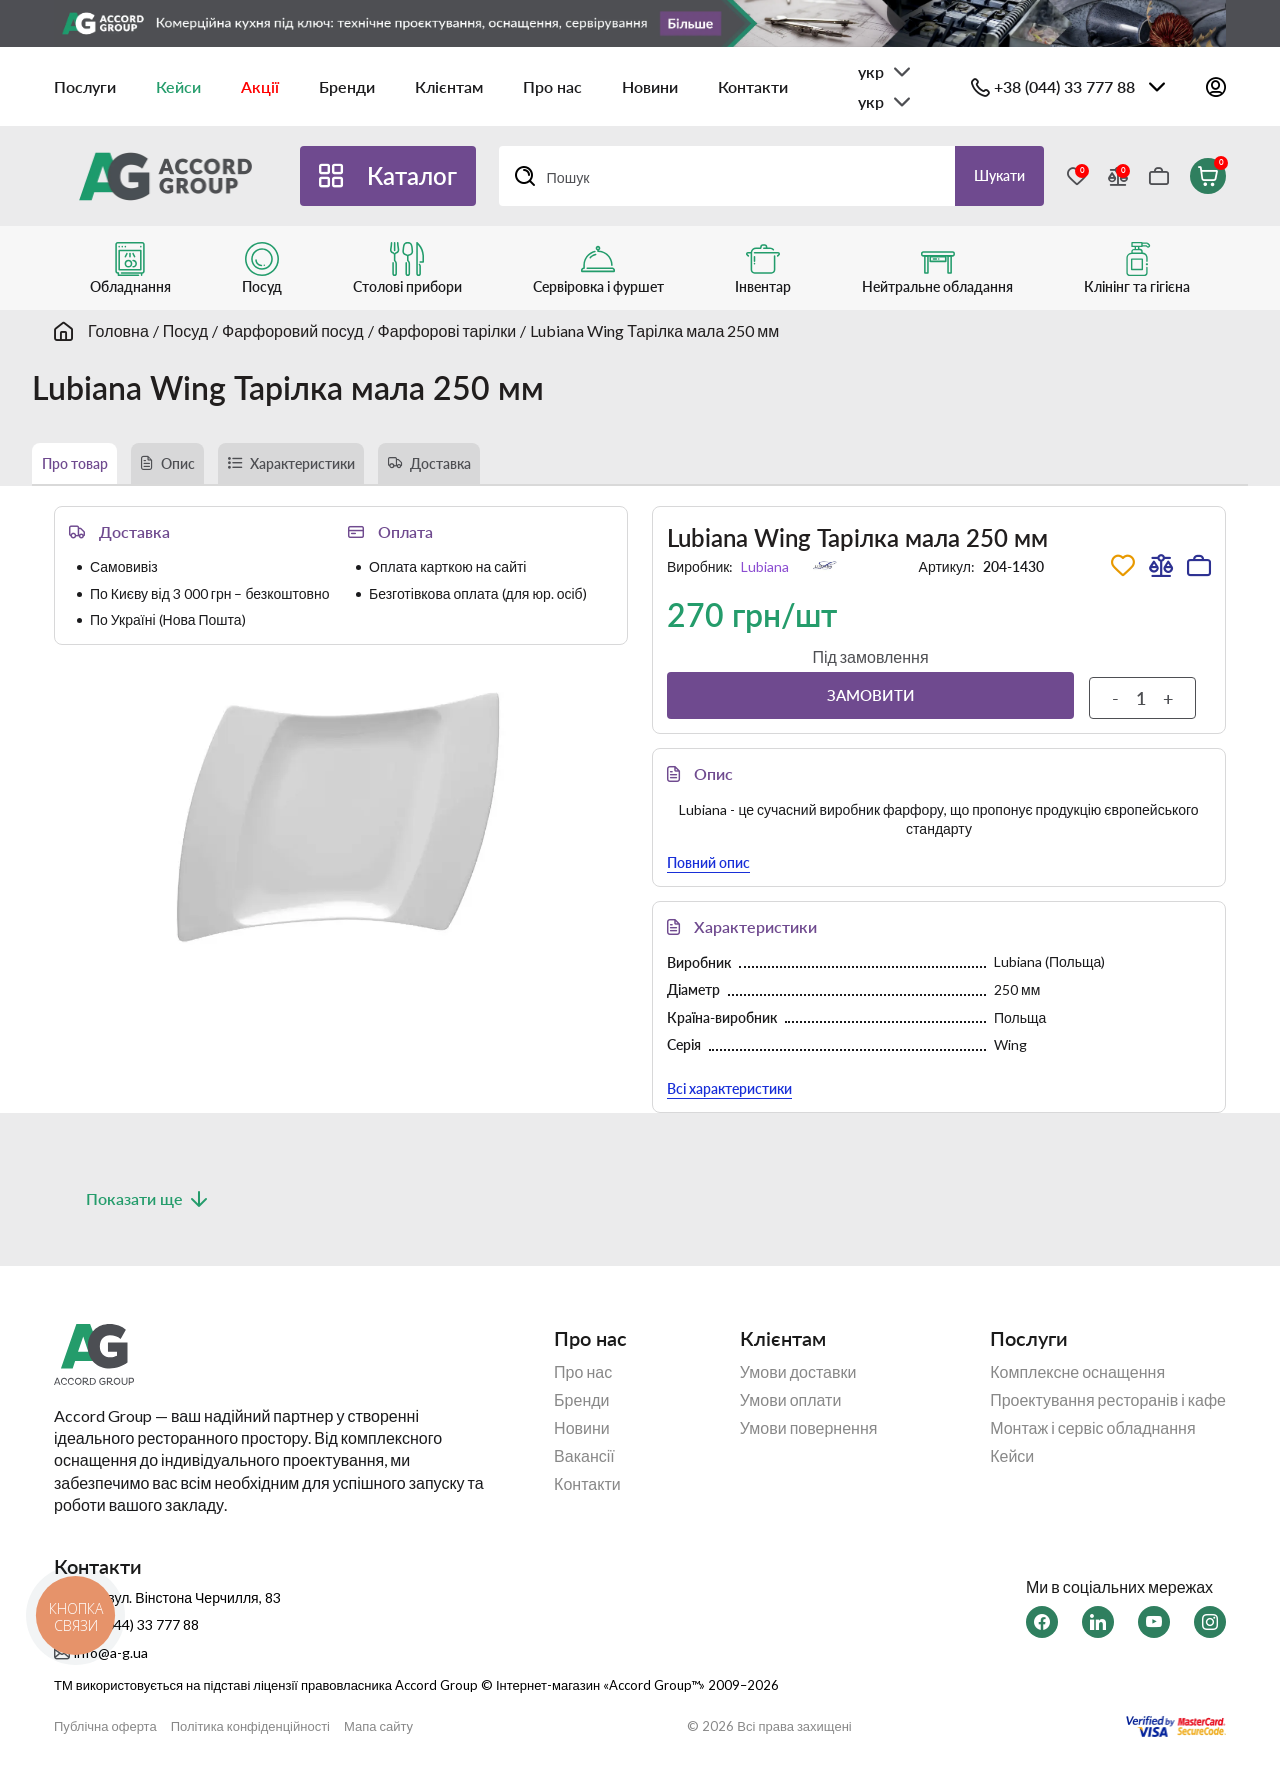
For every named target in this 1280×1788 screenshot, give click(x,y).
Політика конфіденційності (250, 1739)
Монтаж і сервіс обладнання (1092, 1440)
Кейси (178, 86)
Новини (650, 86)
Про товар (88, 469)
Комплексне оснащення (1077, 1384)
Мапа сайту (378, 1739)
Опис (216, 469)
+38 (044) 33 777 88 (1064, 86)
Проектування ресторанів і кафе (1108, 1412)
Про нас (552, 86)
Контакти (753, 86)
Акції (260, 86)
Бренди (347, 86)
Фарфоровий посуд (293, 330)
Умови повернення (809, 1440)
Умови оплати (791, 1412)
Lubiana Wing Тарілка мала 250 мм (654, 330)
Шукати (989, 175)
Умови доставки (798, 1384)
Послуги (85, 86)
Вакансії (584, 1468)
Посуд (185, 330)
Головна (118, 330)
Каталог (412, 175)
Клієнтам (449, 86)
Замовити (871, 708)
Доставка (550, 469)
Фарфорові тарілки (447, 330)
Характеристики (374, 469)
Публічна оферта (105, 1739)
